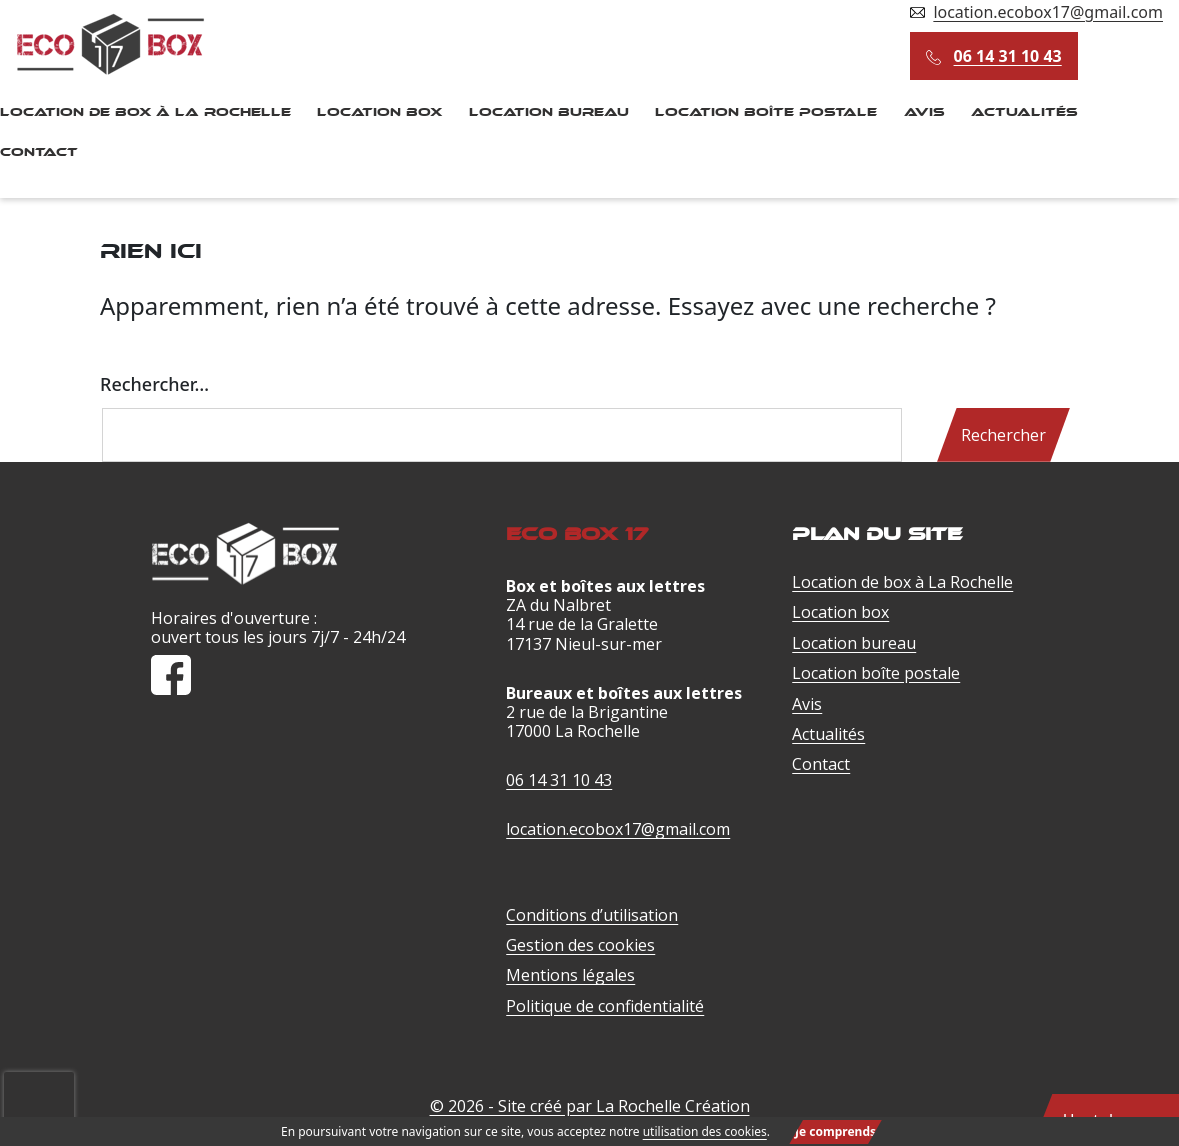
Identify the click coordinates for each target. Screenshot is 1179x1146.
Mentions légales (570, 975)
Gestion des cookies (580, 945)
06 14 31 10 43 (1008, 56)
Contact (821, 764)
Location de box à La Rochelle (902, 582)
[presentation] (39, 1082)
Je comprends (835, 1131)
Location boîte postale (766, 112)
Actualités (1024, 112)
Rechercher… (154, 384)
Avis (924, 112)
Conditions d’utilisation (592, 915)
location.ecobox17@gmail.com (1048, 12)
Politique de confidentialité (605, 1006)
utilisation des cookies (705, 1131)
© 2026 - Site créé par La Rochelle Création (590, 1106)
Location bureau (549, 112)
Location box (379, 112)
